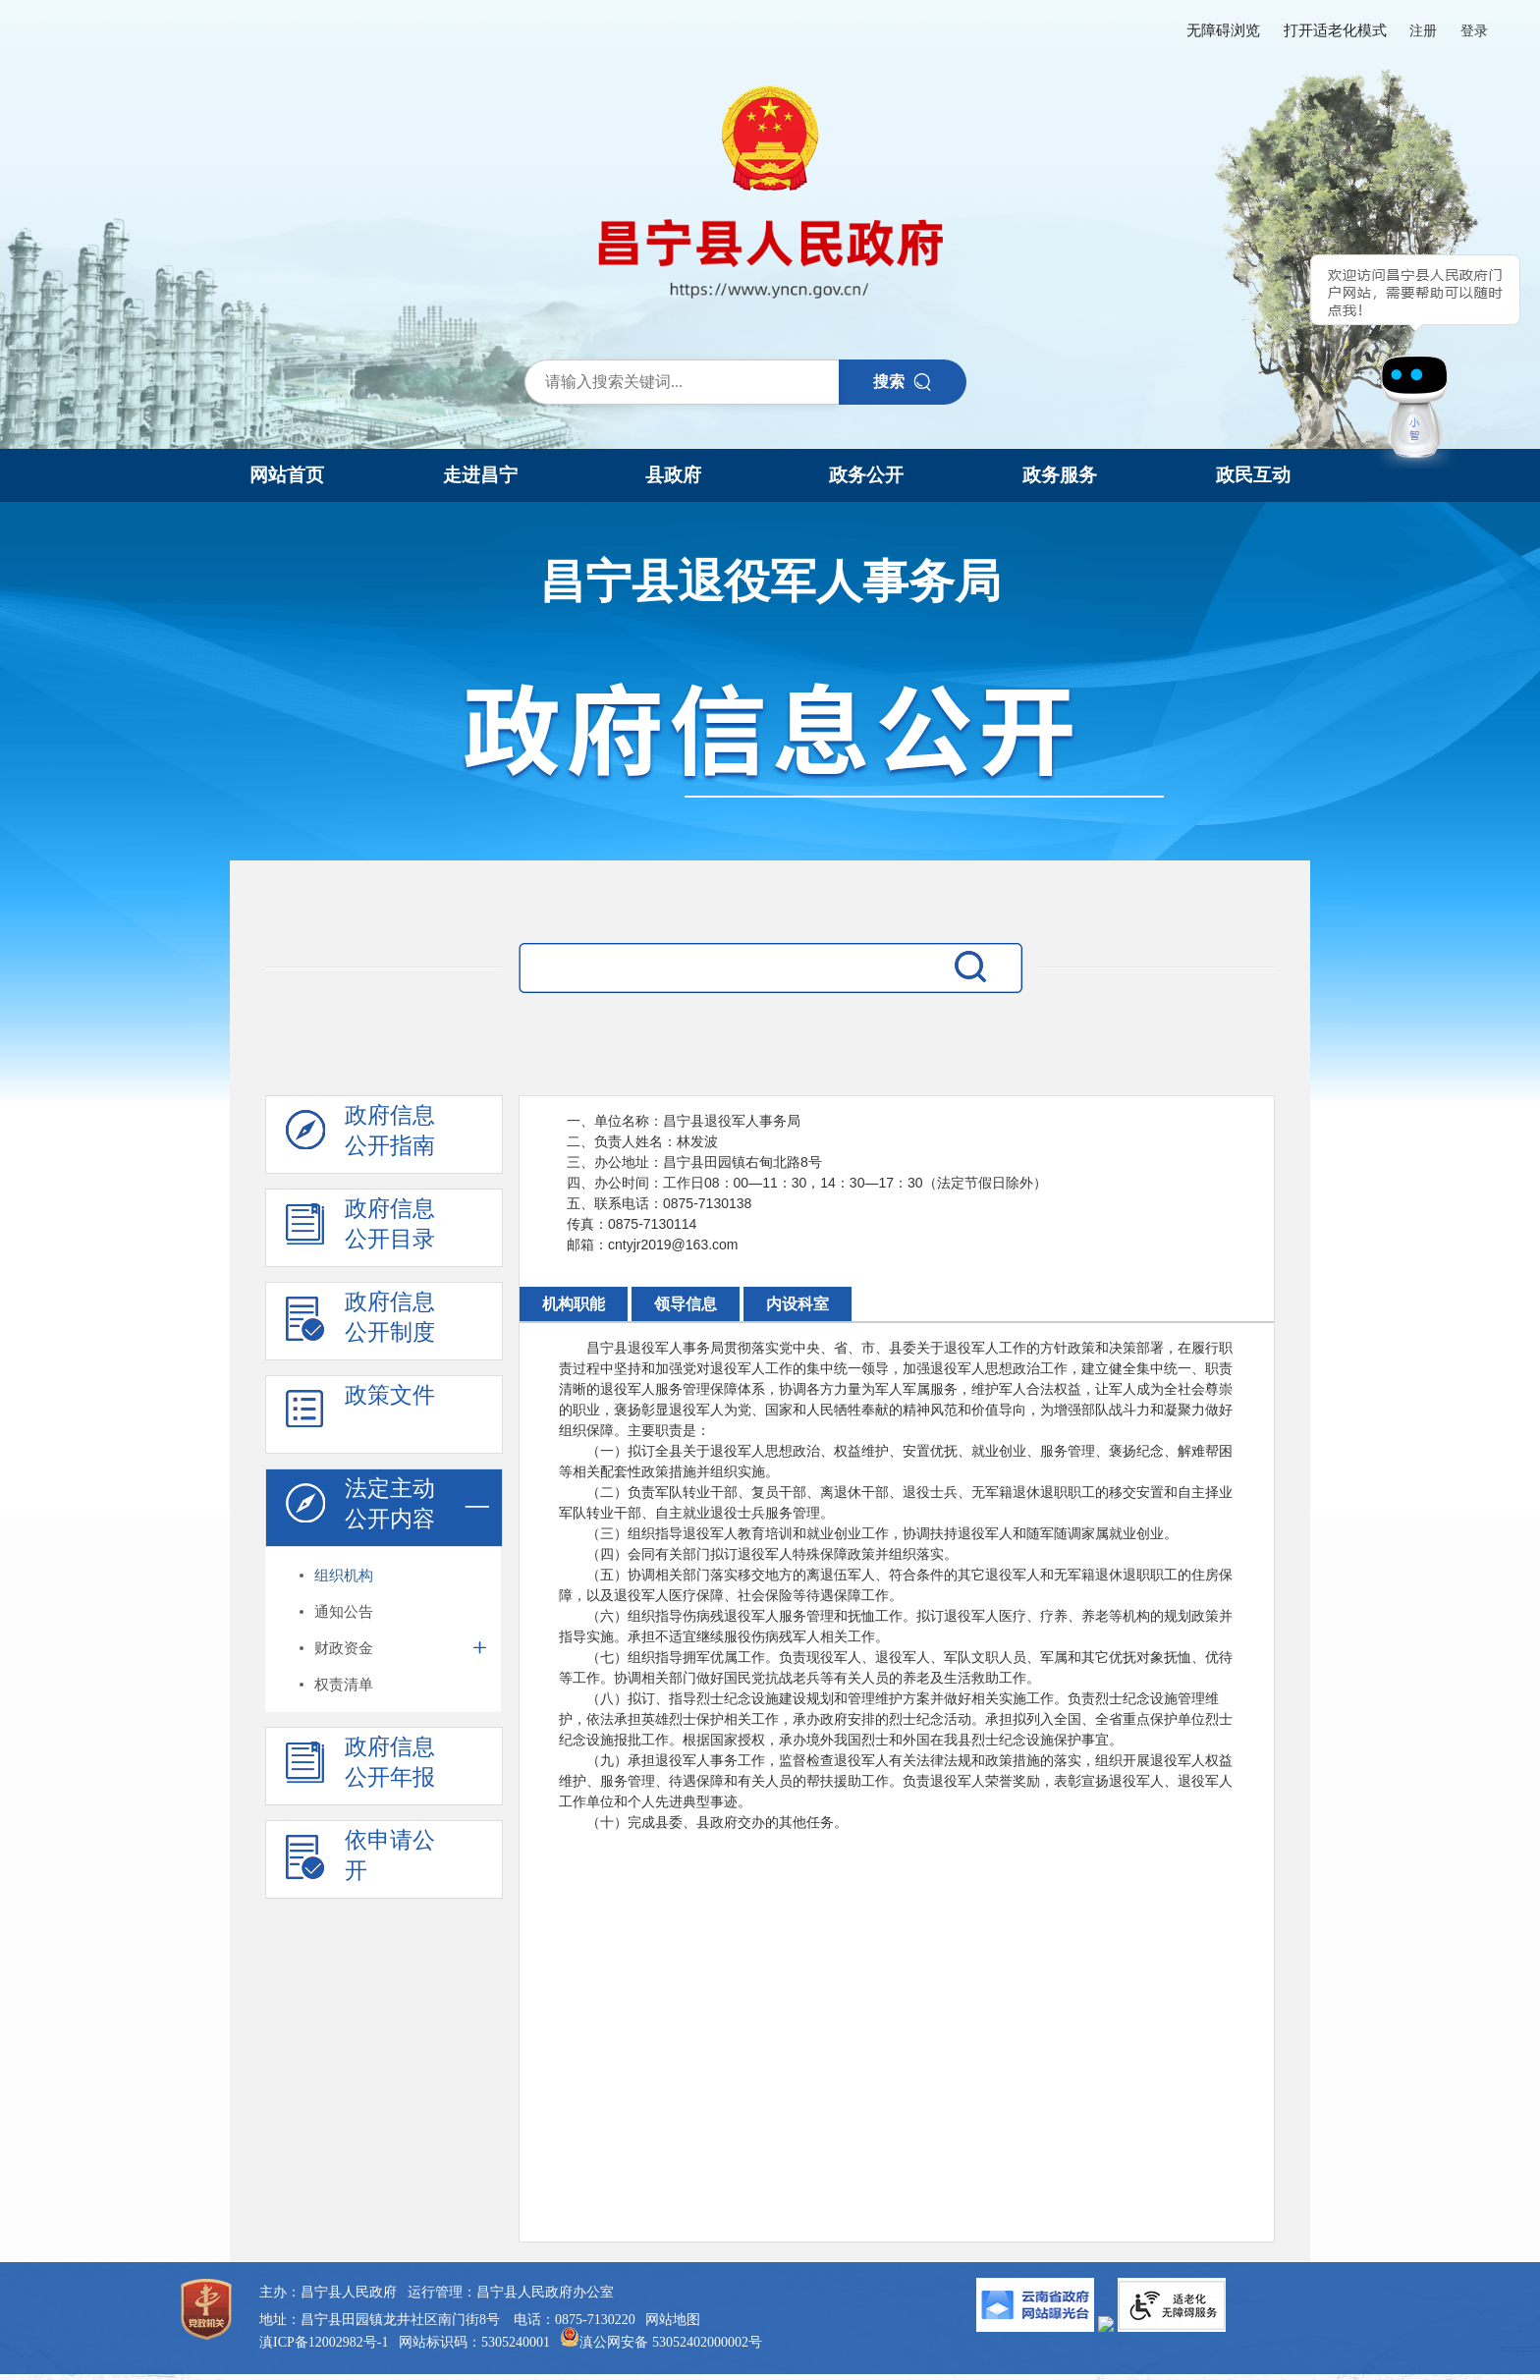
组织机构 (343, 1575)
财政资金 (343, 1647)
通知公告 (343, 1611)
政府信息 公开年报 (360, 1767)
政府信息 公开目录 (360, 1228)
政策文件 (360, 1415)
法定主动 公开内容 (360, 1508)
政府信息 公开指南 (360, 1135)
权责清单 (343, 1684)
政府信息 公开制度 (360, 1322)
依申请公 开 (360, 1860)
